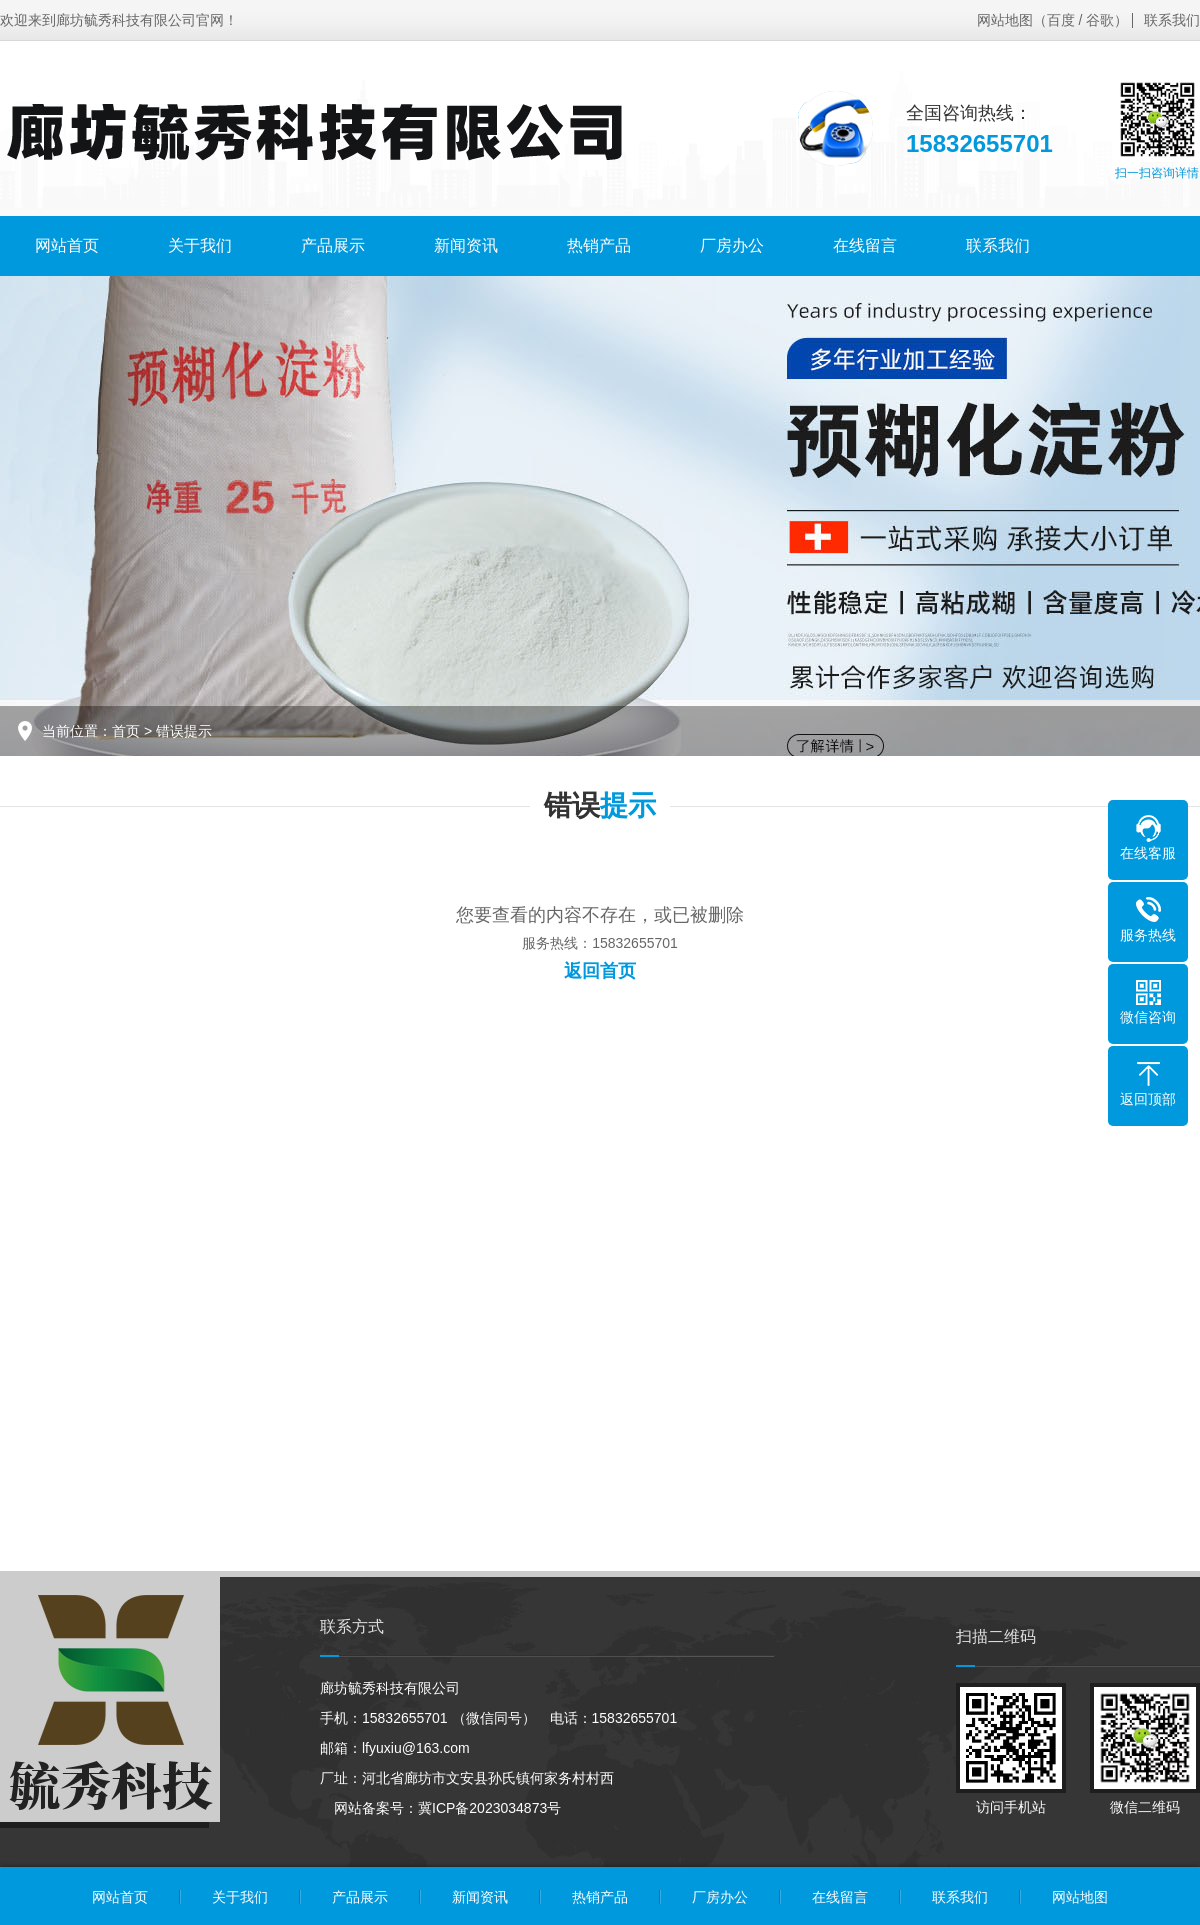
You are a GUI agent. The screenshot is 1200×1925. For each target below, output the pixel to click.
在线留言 (865, 245)
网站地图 (1005, 20)
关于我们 (200, 245)
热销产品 (599, 245)
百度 (1061, 20)
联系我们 (1172, 20)
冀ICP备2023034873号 (489, 1808)
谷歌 (1100, 20)
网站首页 (67, 245)
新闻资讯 (466, 245)
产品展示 (333, 245)
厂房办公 (732, 245)
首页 (126, 731)
